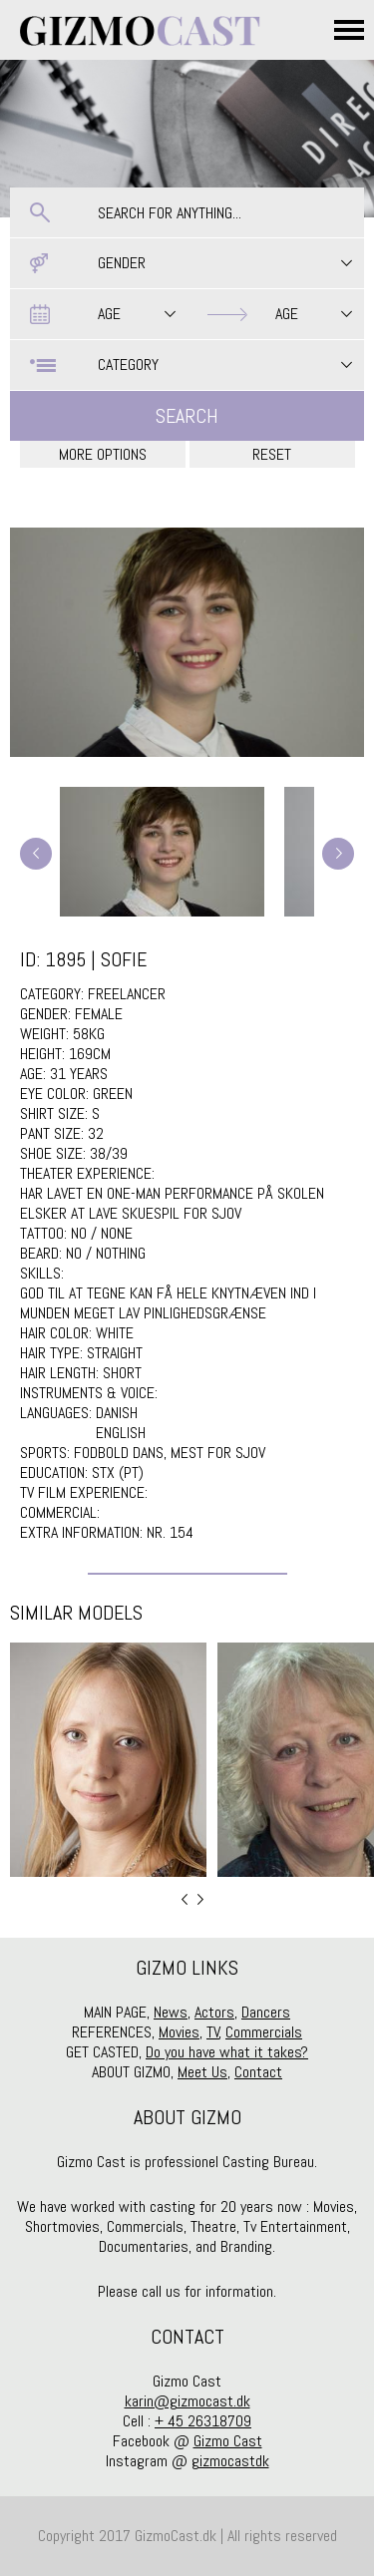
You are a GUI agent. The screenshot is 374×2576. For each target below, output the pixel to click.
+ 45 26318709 (203, 2420)
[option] (108, 1760)
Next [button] (200, 1899)
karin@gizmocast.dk (187, 2401)
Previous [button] (184, 1899)
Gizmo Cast (227, 2440)
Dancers (265, 2012)
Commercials (263, 2032)
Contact (258, 2071)
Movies (179, 2032)
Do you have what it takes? (227, 2051)
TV (212, 2032)
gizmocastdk (230, 2460)
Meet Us (202, 2071)
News (170, 2012)
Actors (214, 2012)
